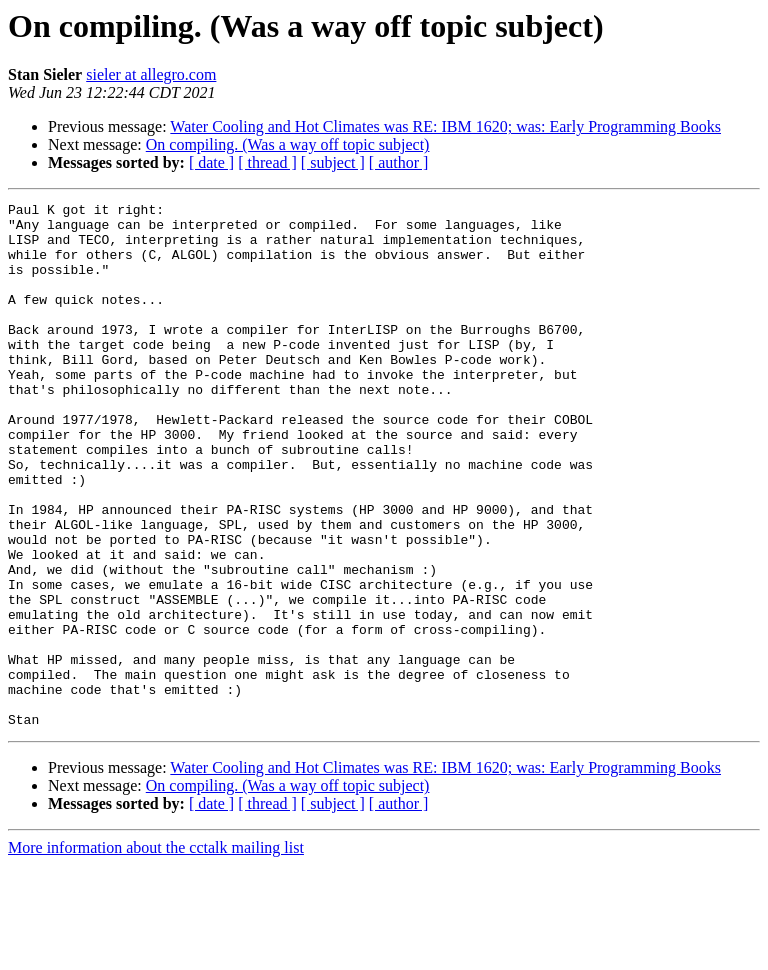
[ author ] (399, 162)
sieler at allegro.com (151, 74)
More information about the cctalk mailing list (156, 952)
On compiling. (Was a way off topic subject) (288, 144)
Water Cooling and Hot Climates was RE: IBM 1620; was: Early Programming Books (445, 126)
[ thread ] (267, 162)
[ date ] (211, 162)
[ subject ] (333, 162)
